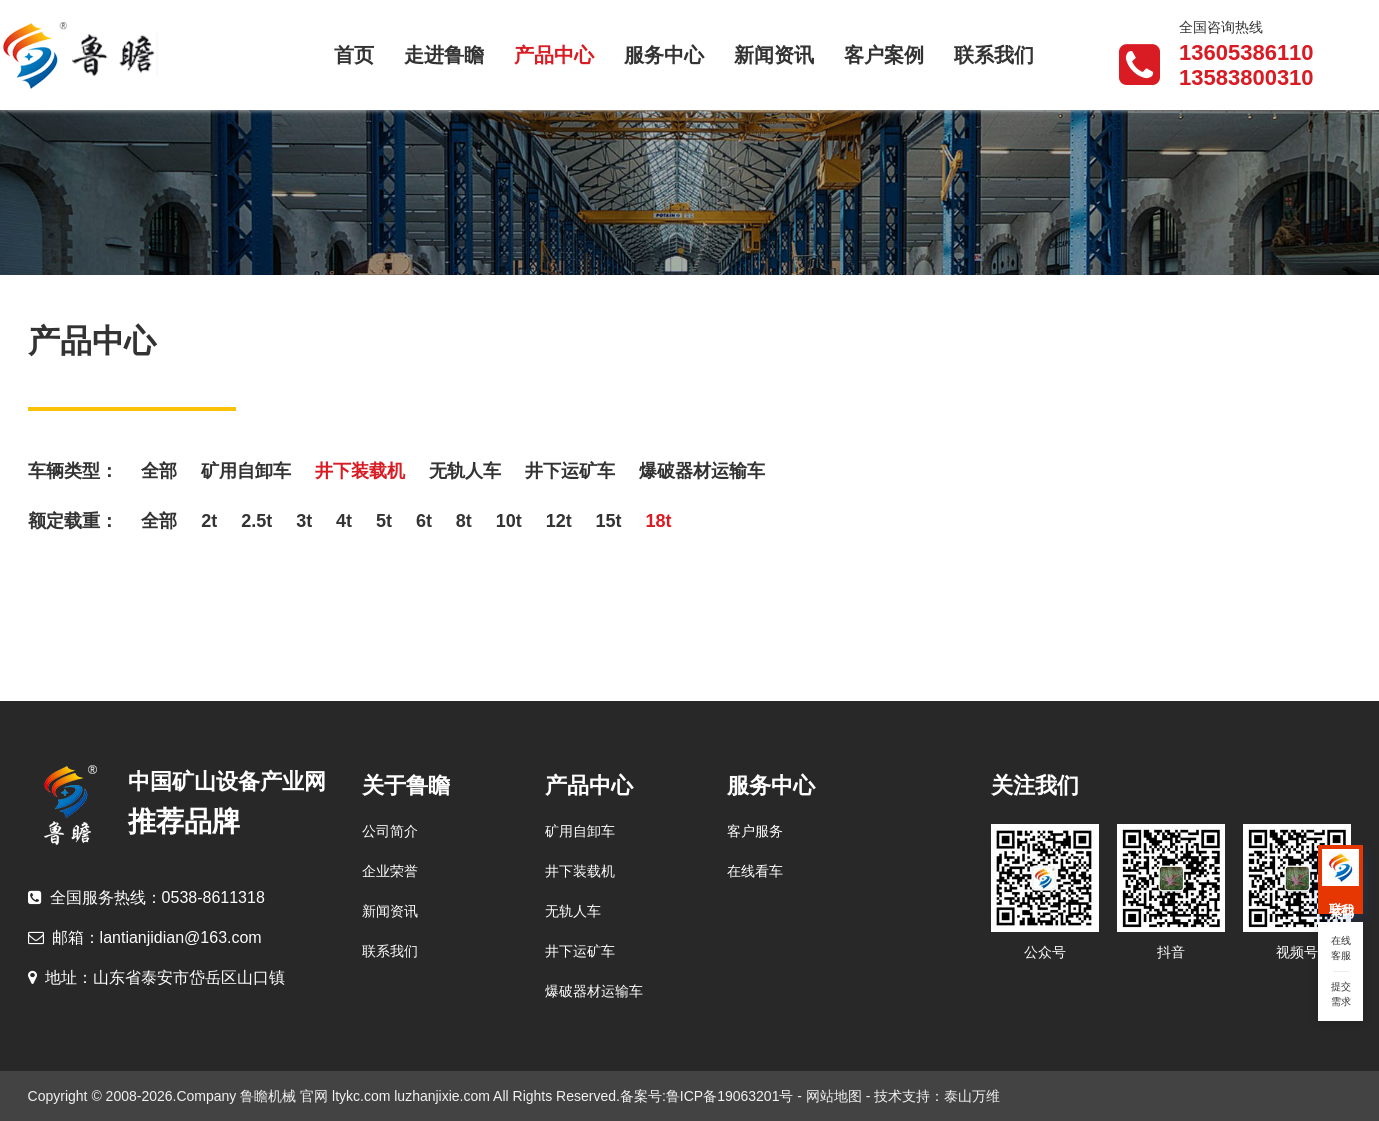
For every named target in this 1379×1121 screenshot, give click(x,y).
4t (344, 521)
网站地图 (834, 1096)
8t (464, 521)
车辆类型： (73, 471)
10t (509, 521)
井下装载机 (360, 471)
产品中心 (554, 55)
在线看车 (755, 871)
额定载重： (73, 521)
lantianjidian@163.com (145, 937)
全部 (159, 471)
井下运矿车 (570, 471)
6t (424, 521)
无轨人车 (465, 471)
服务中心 (664, 55)
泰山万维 (972, 1096)
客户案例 (884, 55)
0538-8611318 (146, 897)
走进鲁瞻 (444, 55)
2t (209, 521)
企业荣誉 (390, 871)
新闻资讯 (774, 55)
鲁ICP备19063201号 (732, 1096)
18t (658, 521)
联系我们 (994, 55)
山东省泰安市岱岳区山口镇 (156, 977)
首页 (354, 55)
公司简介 (390, 831)
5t (384, 521)
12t (559, 521)
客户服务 (755, 831)
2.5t (256, 521)
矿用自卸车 (246, 471)
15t (609, 521)
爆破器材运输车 (702, 471)
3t (304, 521)
